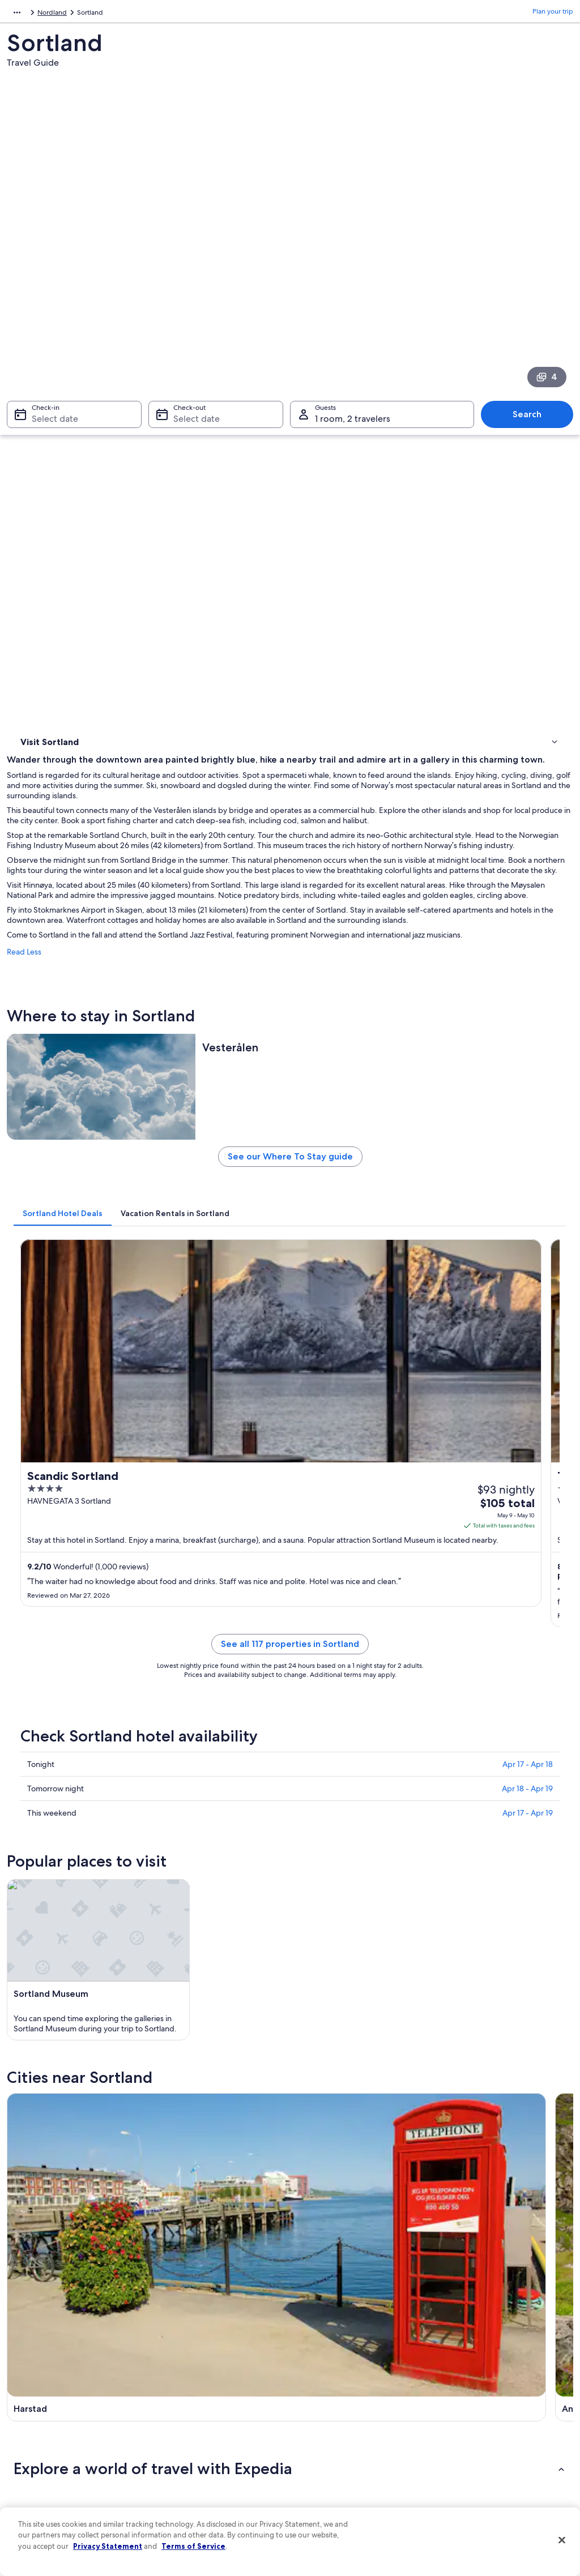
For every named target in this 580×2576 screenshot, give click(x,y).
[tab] (204, 913)
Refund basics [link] (464, 2396)
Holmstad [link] (455, 1976)
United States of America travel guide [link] (217, 2333)
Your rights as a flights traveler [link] (488, 2450)
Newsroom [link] (35, 2405)
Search (532, 352)
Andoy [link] (167, 1976)
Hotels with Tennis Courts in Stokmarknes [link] (365, 1836)
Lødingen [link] (314, 1976)
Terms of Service (193, 2546)
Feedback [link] (33, 2478)
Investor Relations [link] (45, 2423)
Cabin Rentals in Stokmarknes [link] (344, 1857)
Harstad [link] (30, 1976)
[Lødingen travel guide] (504, 1641)
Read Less (165, 657)
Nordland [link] (88, 14)
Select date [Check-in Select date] (48, 357)
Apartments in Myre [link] (69, 1900)
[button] (290, 1739)
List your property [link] (45, 2369)
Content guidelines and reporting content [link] (352, 2464)
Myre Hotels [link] (314, 1879)
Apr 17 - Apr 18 (527, 1313)
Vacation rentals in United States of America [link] (213, 2374)
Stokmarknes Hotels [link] (69, 1836)
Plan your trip (552, 14)
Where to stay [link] (45, 481)
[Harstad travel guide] (216, 1641)
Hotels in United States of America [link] (212, 2351)
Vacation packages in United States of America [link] (217, 2401)
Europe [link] (18, 14)
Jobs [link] (25, 2351)
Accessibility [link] (320, 2423)
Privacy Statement (107, 2546)
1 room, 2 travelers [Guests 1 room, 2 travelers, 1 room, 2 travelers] (352, 357)
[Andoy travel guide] (360, 1641)
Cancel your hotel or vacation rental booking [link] (497, 2356)
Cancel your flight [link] (470, 2378)
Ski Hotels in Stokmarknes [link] (79, 1857)
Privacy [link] (312, 2333)
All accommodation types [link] (199, 2459)
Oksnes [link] (29, 1996)
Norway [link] (51, 14)
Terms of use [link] (320, 2369)
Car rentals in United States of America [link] (219, 2441)
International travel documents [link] (490, 2432)
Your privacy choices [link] (332, 2441)
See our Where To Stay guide (361, 860)
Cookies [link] (313, 2351)
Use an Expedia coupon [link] (479, 2414)
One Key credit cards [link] (192, 2496)
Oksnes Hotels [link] (59, 1879)
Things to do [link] (42, 495)
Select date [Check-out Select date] (193, 357)
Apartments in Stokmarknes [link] (342, 1900)
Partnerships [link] (37, 2387)
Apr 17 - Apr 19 (527, 1362)
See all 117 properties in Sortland (361, 1206)
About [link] (27, 2333)
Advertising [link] (35, 2441)
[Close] (561, 2540)
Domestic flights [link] (185, 2423)
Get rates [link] (533, 1125)
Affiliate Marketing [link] (46, 2459)
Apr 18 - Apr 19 (527, 1337)
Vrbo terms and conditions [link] (342, 2405)
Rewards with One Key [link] (195, 2478)
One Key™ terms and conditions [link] (350, 2387)
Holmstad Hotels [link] (63, 1814)
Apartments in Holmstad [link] (336, 1814)
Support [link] (455, 2333)
